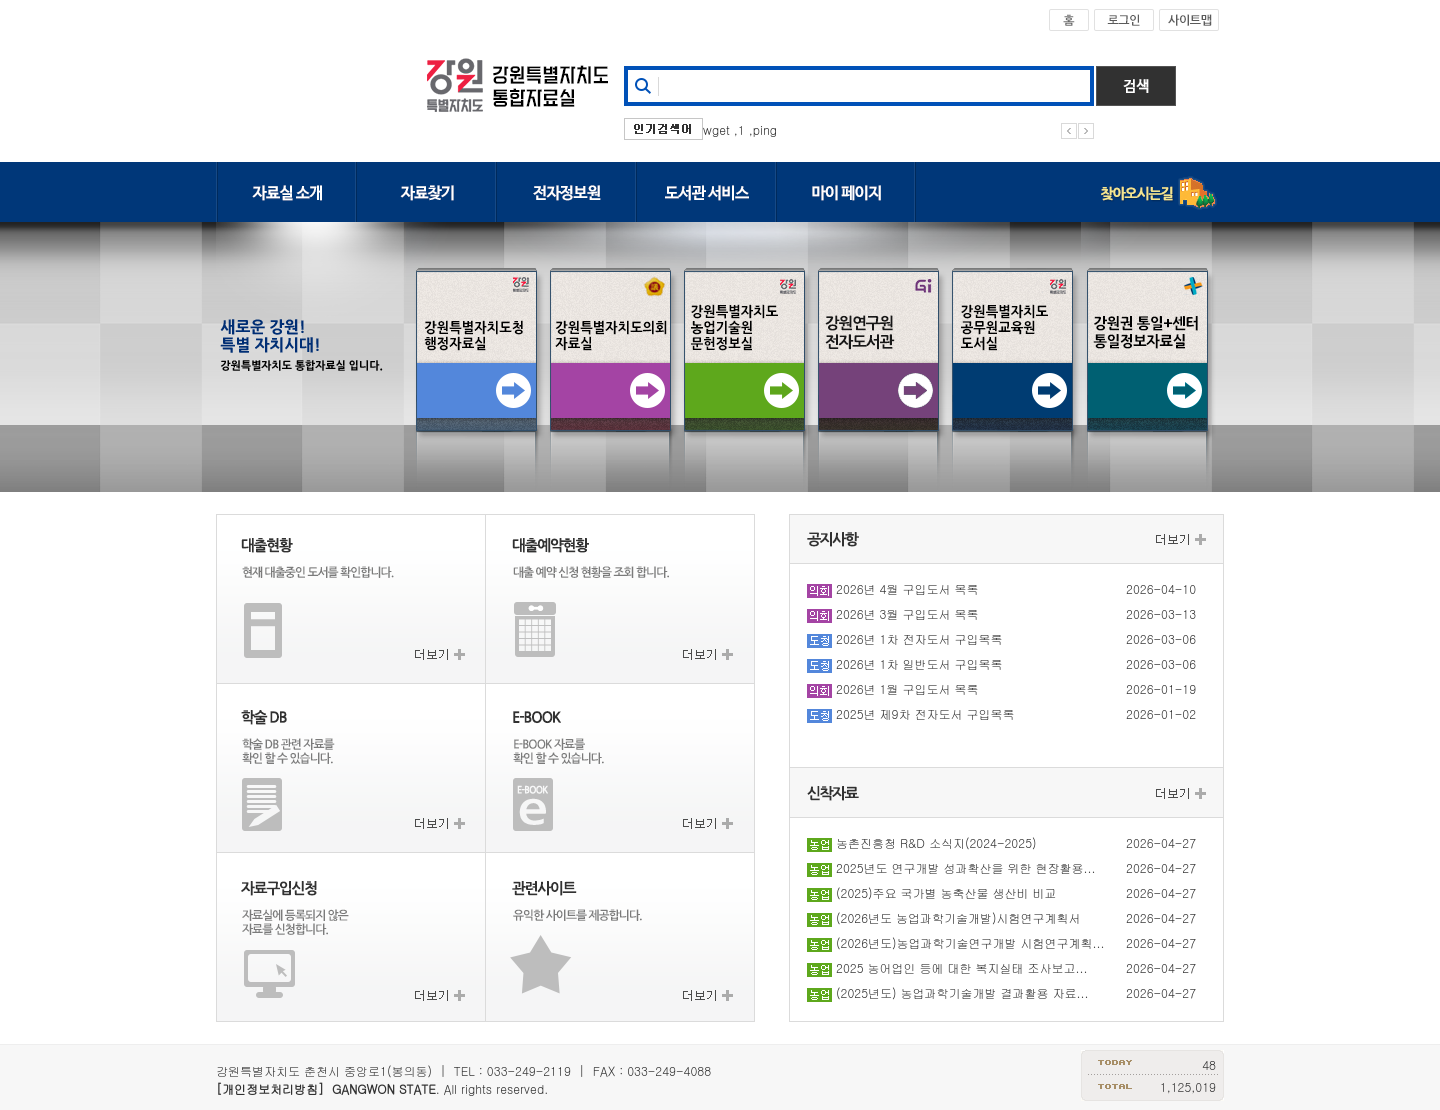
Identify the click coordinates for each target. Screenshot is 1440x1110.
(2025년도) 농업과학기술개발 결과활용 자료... (962, 992)
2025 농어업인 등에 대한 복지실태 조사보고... (962, 967)
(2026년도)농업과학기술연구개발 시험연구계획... (970, 942)
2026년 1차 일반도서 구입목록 (919, 663)
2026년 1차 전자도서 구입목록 (919, 638)
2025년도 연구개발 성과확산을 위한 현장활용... (966, 867)
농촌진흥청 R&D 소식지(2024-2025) (936, 842)
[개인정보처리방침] (270, 1088)
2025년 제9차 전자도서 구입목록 (925, 713)
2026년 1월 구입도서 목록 (907, 688)
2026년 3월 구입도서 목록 (907, 613)
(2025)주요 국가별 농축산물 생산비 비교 (946, 892)
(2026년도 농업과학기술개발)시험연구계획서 (958, 917)
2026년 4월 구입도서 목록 (907, 588)
